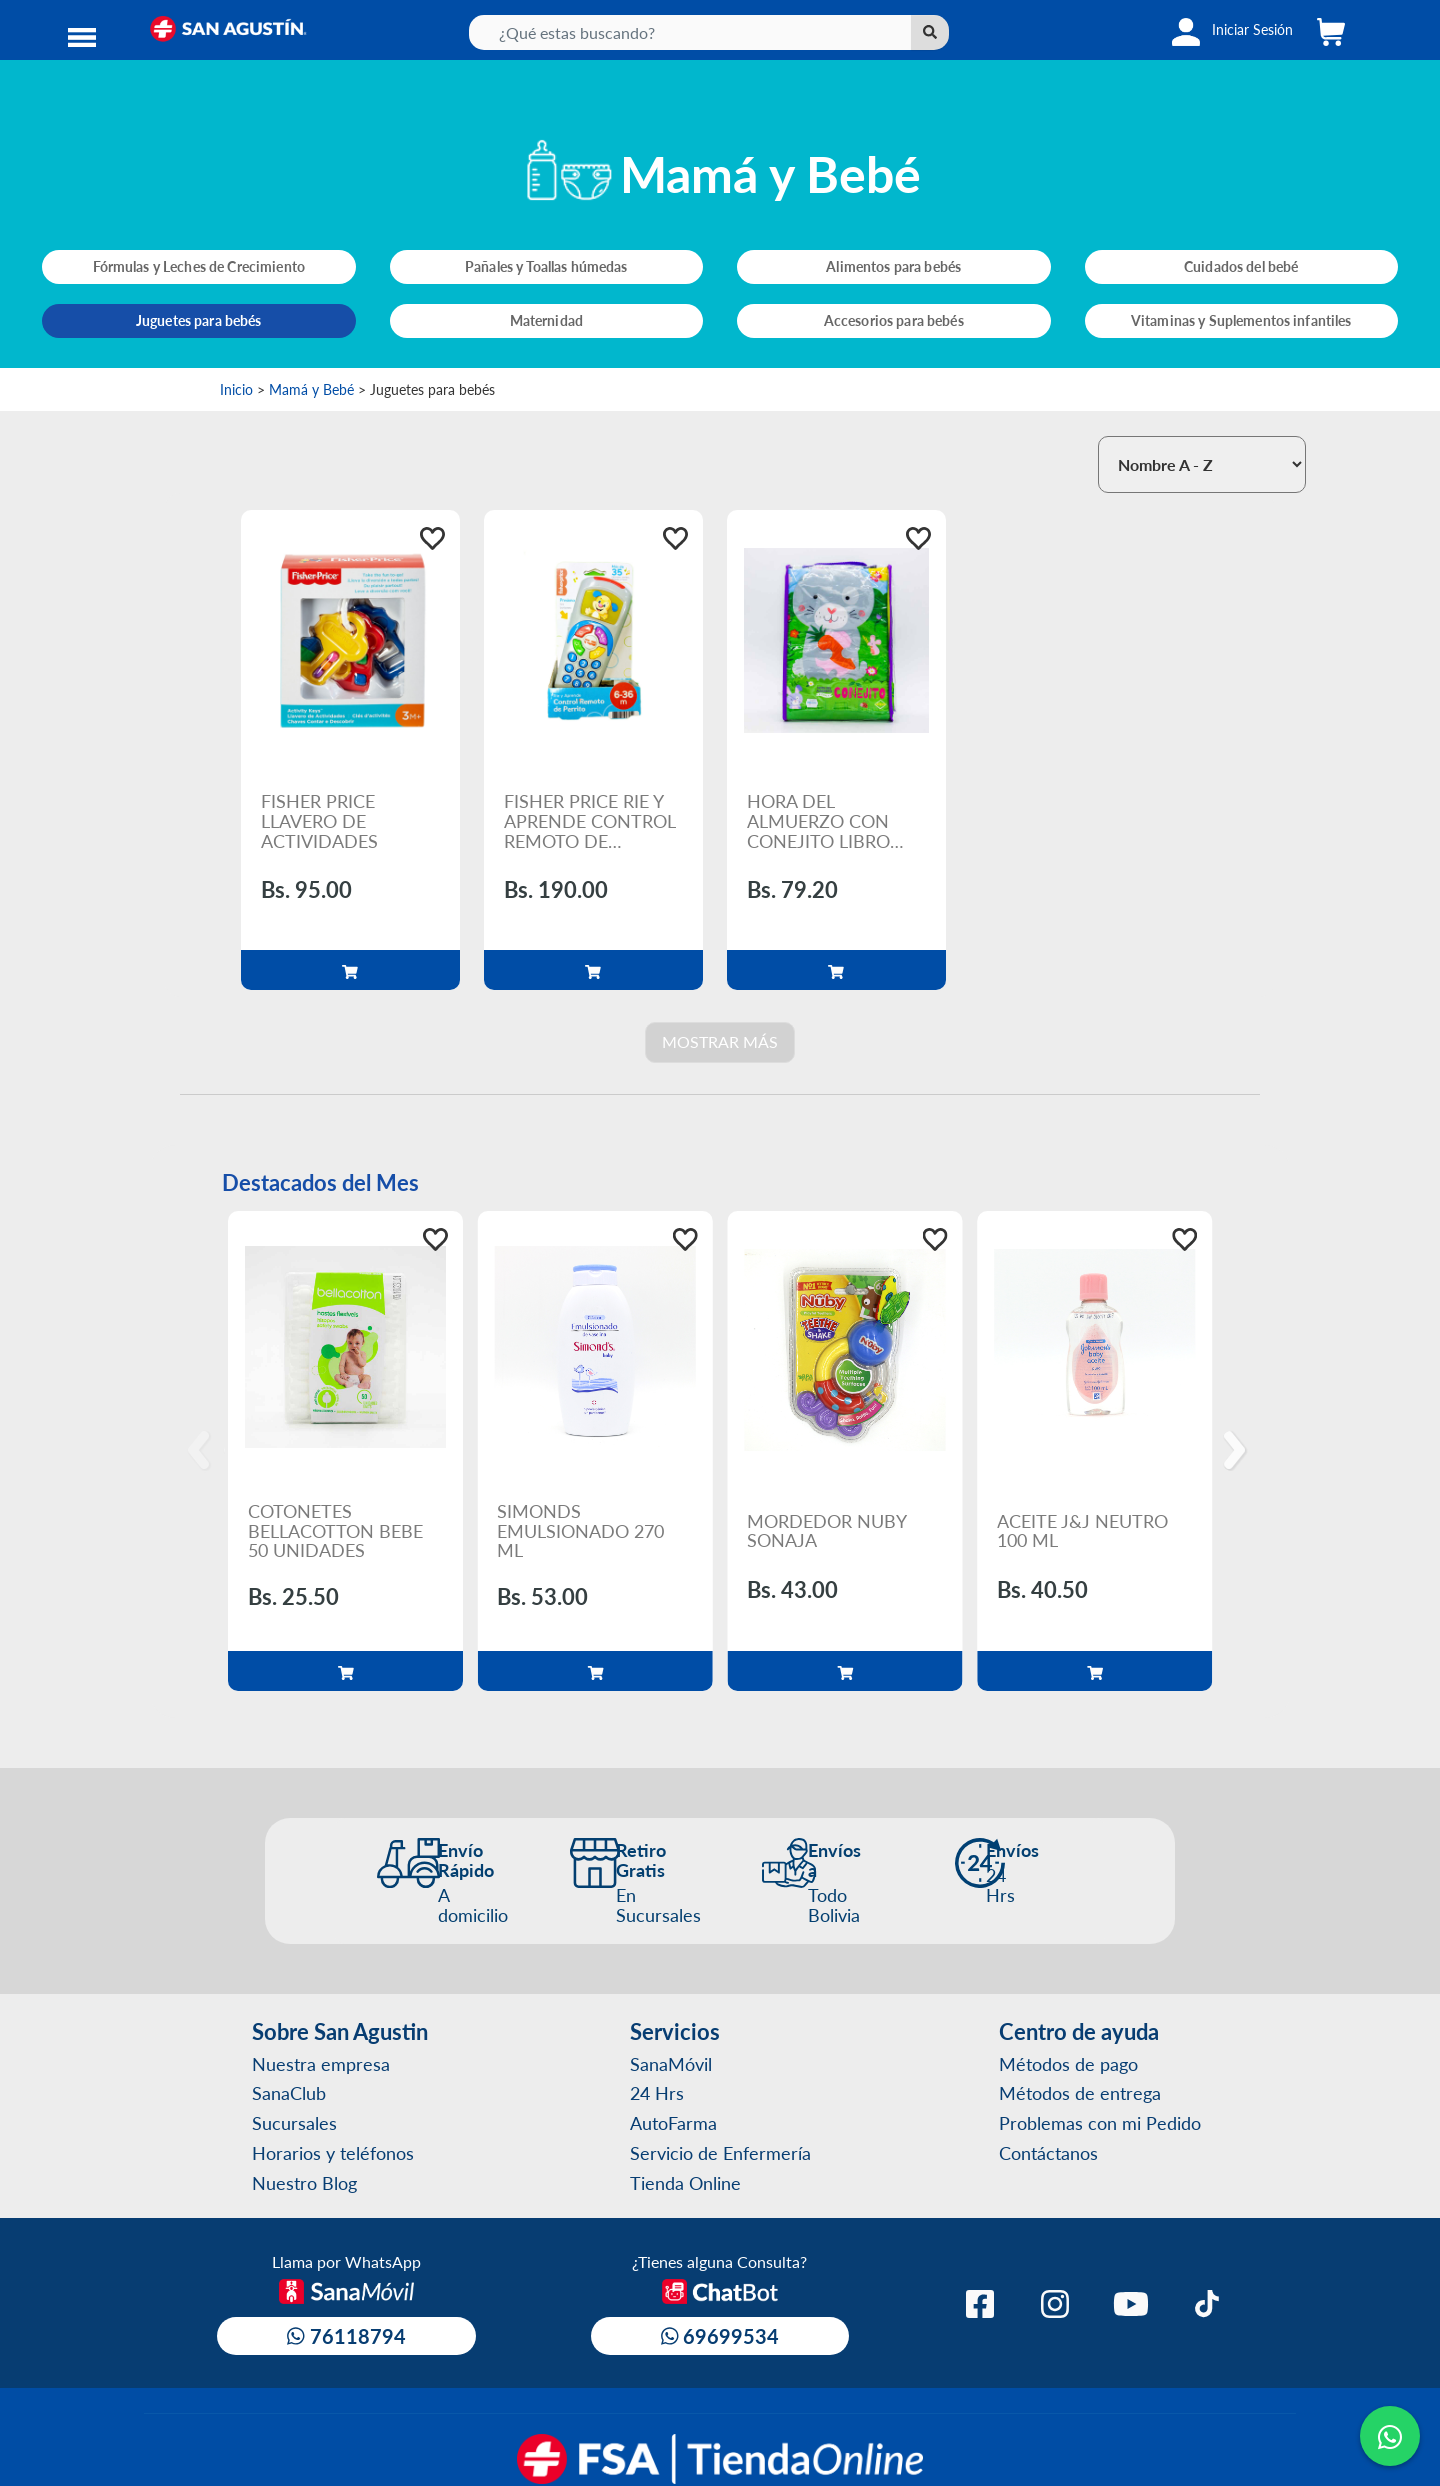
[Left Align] (930, 32)
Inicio (236, 389)
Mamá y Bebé (311, 389)
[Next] (1238, 1451)
